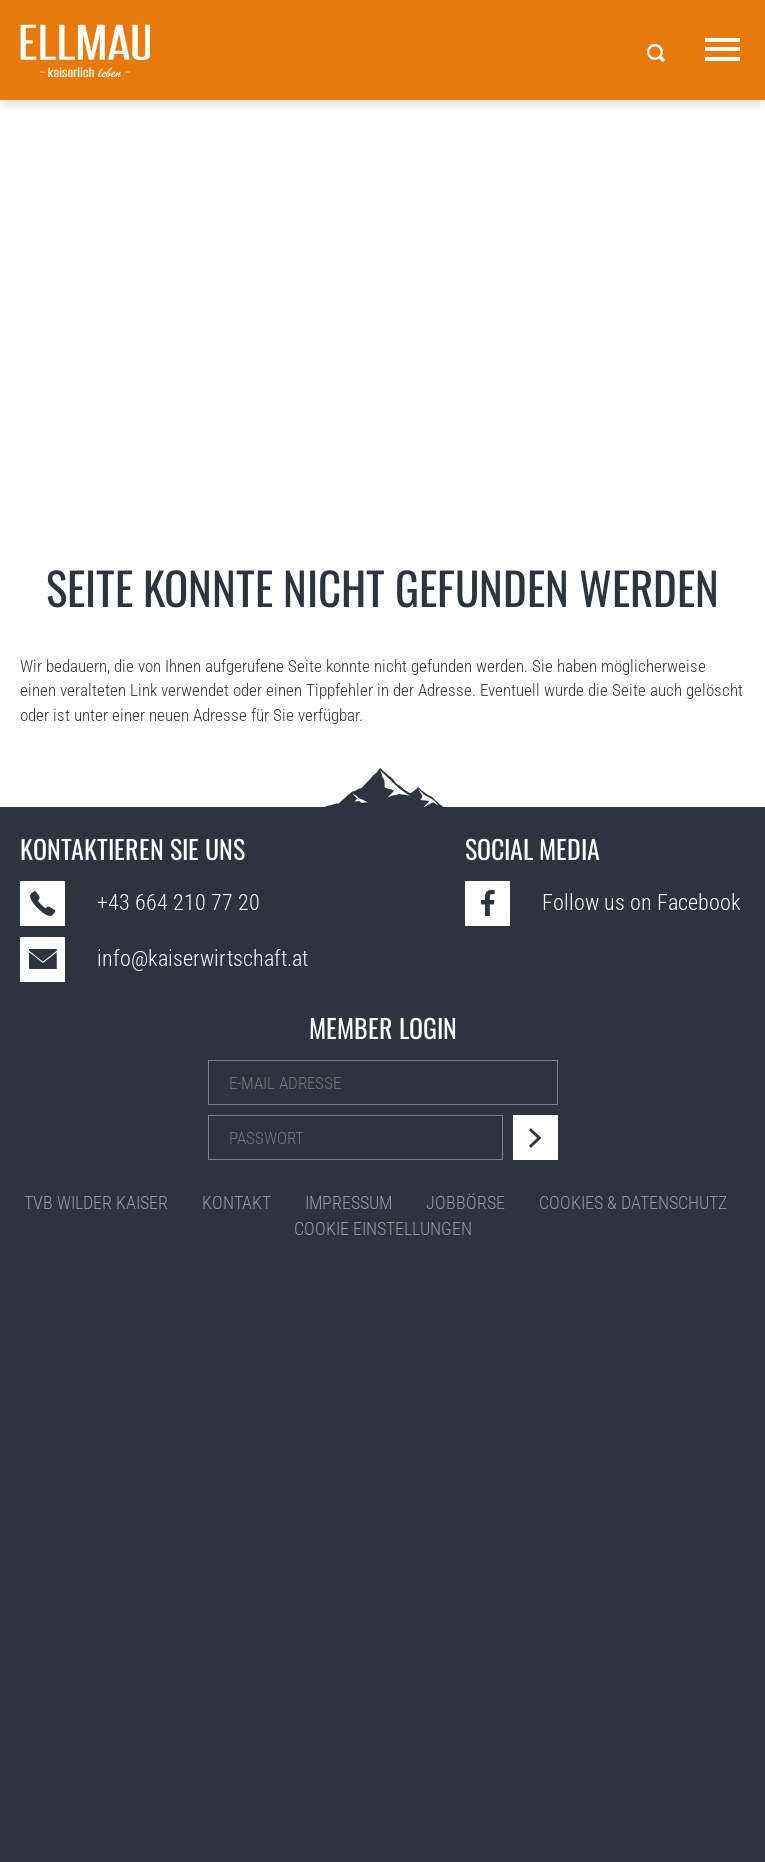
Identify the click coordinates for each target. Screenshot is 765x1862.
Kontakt (236, 1202)
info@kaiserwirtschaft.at (202, 958)
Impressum (348, 1202)
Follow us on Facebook (641, 902)
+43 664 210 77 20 (178, 902)
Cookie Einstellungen (383, 1228)
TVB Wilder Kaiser (96, 1202)
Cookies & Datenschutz (633, 1202)
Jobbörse (465, 1202)
